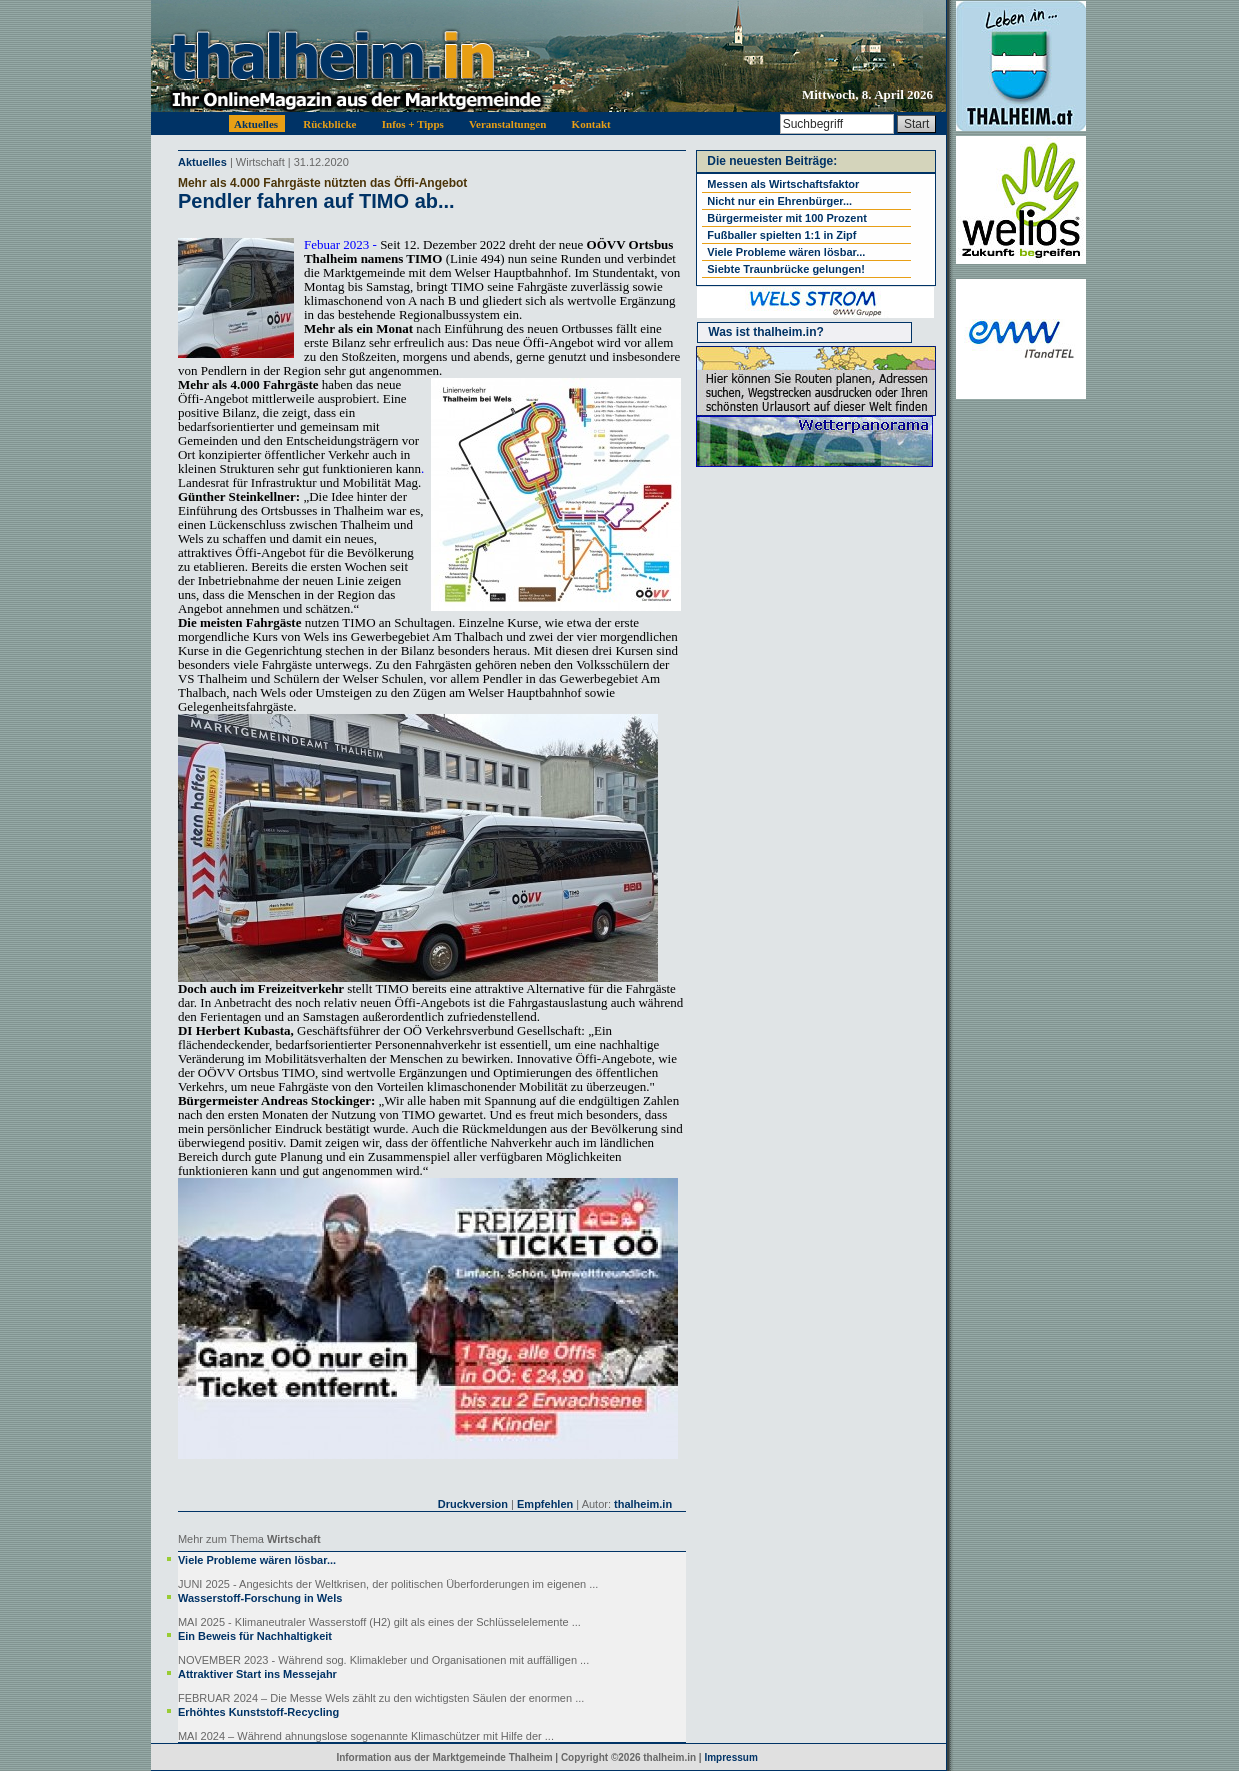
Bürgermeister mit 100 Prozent (787, 218)
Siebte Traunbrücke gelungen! (786, 269)
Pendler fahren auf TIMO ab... (316, 201)
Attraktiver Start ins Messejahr (257, 1674)
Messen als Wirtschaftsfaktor (783, 184)
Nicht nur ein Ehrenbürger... (779, 201)
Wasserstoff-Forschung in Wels (260, 1598)
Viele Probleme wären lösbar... (257, 1560)
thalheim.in (643, 1504)
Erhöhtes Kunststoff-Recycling (258, 1712)
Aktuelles (202, 162)
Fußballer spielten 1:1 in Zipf (781, 235)
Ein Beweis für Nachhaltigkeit (255, 1636)
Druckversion (473, 1504)
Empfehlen (545, 1504)
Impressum (730, 1757)
